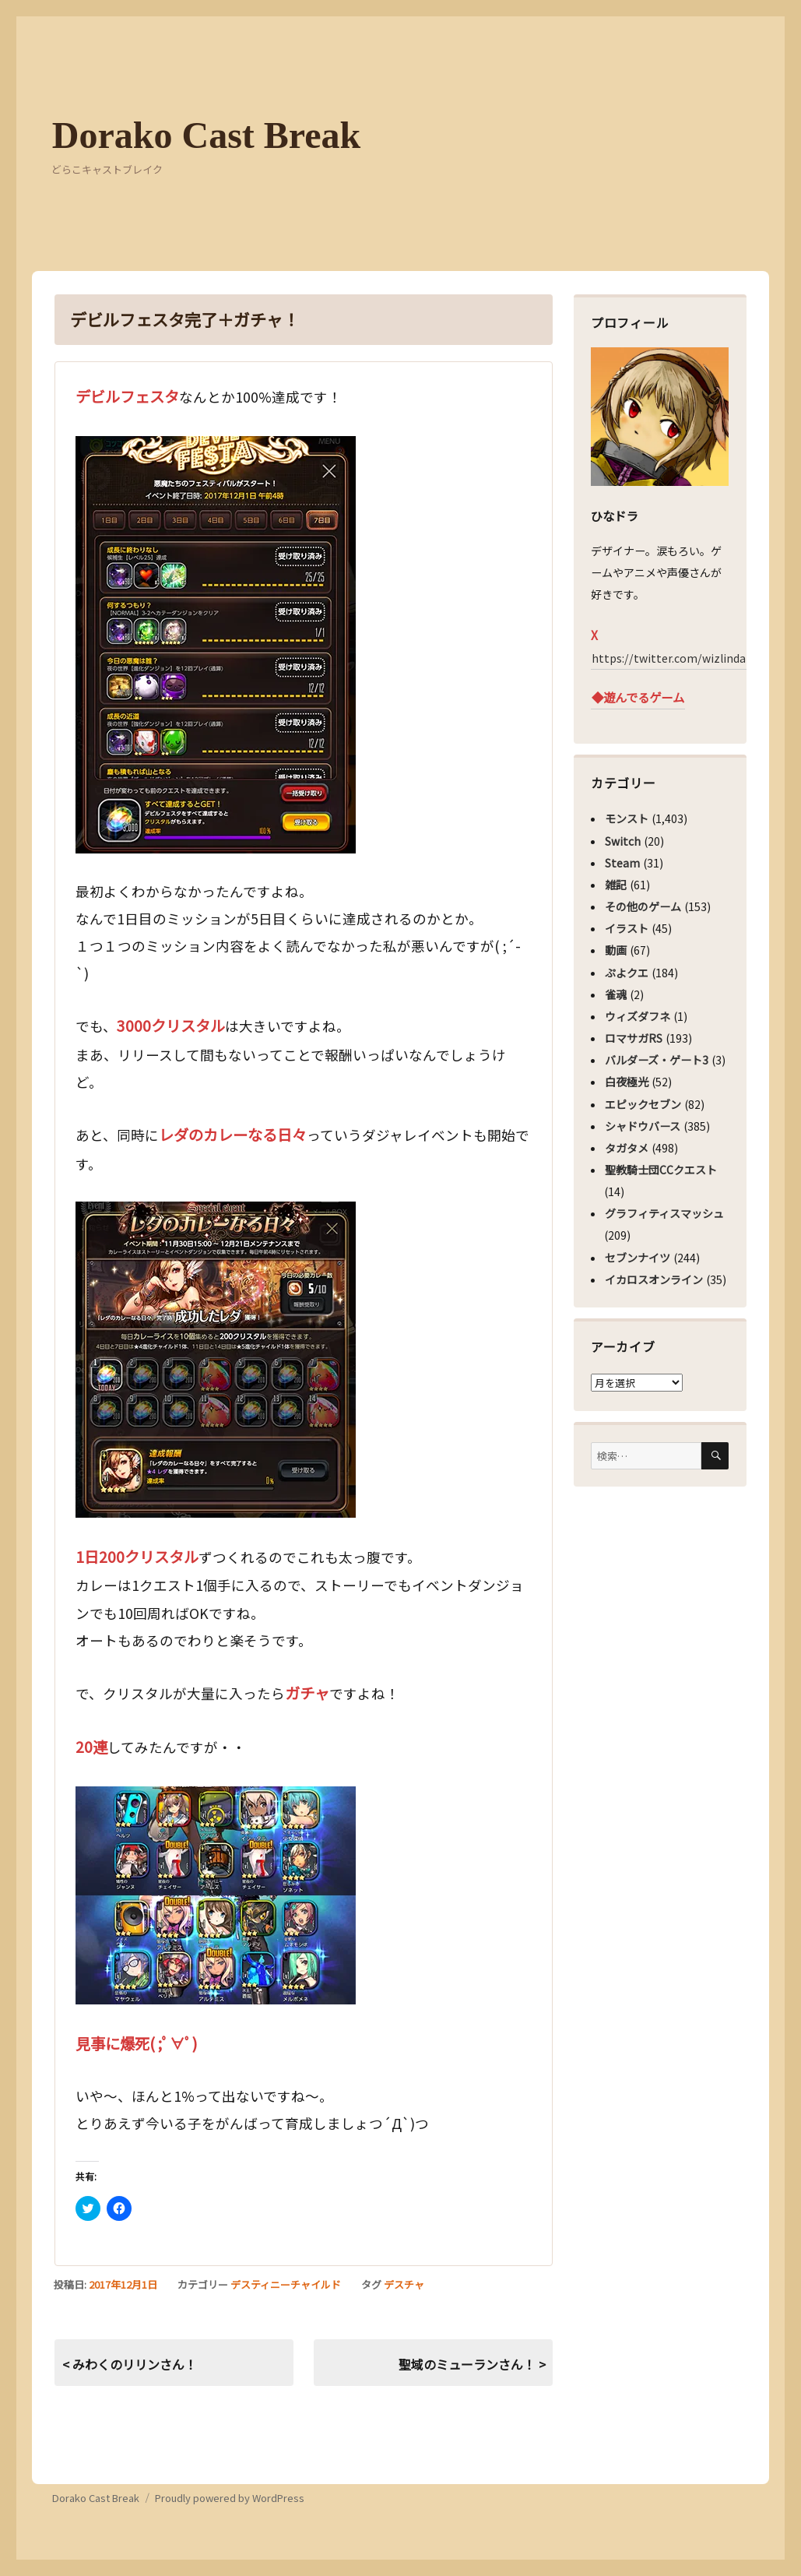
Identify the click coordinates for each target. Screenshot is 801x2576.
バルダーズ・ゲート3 (656, 1060)
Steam (622, 863)
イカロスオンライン (654, 1279)
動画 (616, 950)
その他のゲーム (643, 906)
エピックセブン (643, 1104)
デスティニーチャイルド (285, 2284)
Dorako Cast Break (206, 135)
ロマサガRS (633, 1038)
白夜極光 (626, 1081)
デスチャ (404, 2284)
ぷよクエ (626, 972)
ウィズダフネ (637, 1016)
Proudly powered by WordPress (229, 2497)
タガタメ (626, 1148)
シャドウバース (642, 1126)
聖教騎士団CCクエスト (661, 1169)
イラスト (626, 928)
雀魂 (616, 994)
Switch (623, 841)
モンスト (626, 818)
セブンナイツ (637, 1257)
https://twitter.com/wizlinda (669, 658)
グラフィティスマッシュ (664, 1213)
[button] (216, 644)
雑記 (616, 884)
